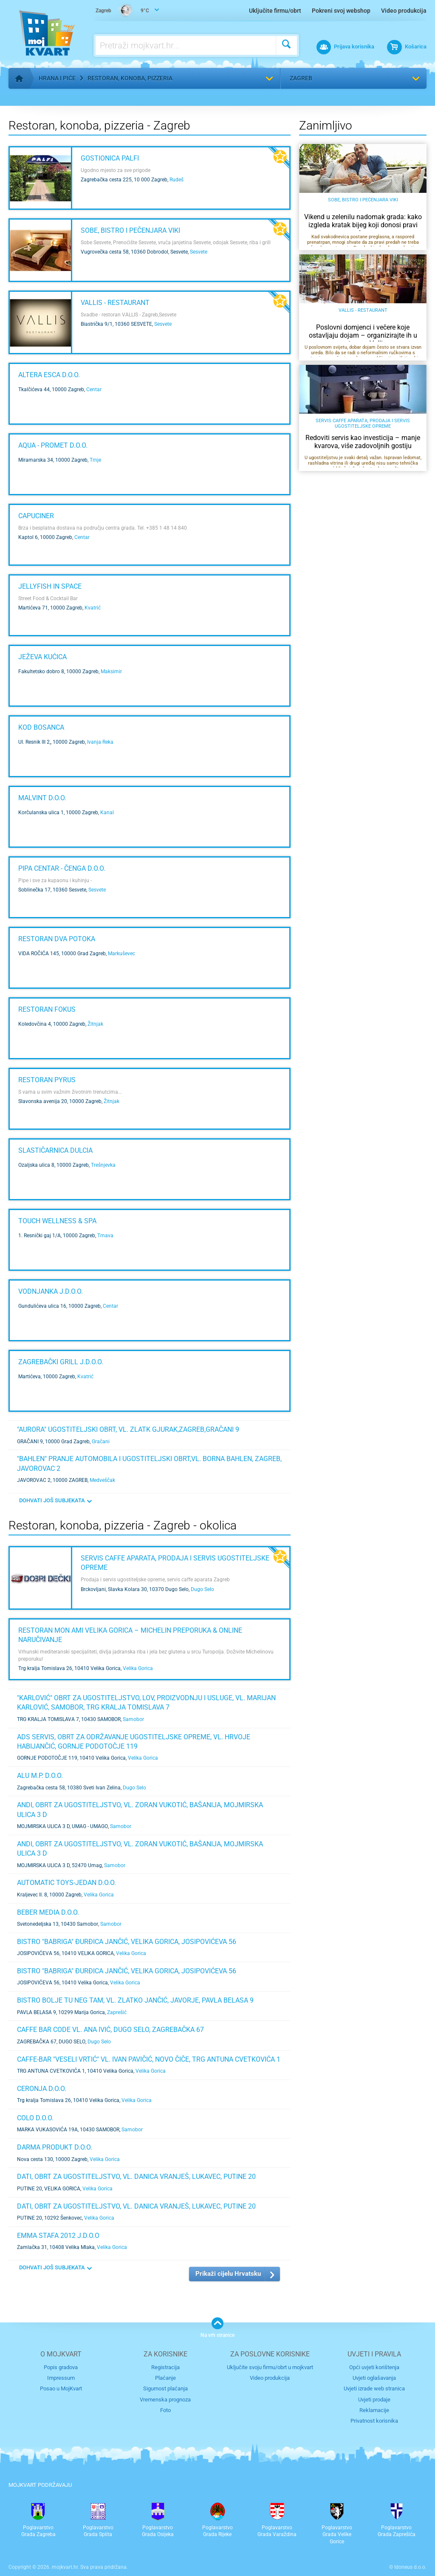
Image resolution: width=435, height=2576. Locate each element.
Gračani (101, 1442)
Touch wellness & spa (57, 1221)
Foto (165, 2410)
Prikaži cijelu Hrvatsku (228, 2273)
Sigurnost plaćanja (165, 2388)
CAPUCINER (36, 516)
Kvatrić (93, 608)
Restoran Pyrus (47, 1080)
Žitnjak (95, 1024)
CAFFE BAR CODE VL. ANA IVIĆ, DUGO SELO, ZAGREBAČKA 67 (110, 2030)
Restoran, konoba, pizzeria (130, 78)
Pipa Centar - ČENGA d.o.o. (61, 868)
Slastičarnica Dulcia (55, 1150)
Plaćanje (165, 2378)
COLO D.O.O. (35, 2118)
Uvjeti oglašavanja (374, 2378)
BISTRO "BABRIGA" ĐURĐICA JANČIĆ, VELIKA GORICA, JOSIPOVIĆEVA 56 (126, 1942)
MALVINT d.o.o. (42, 798)
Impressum (61, 2378)
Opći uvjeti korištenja (374, 2367)
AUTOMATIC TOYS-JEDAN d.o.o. (66, 1883)
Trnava (105, 1236)
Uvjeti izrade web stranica (374, 2388)
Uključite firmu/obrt (275, 10)
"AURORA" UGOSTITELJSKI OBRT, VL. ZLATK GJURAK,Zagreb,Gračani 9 (128, 1429)
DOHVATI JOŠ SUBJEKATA (52, 1500)
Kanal (107, 812)
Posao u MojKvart (61, 2388)
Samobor (133, 1719)
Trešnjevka (103, 1165)
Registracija (165, 2367)
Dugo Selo (202, 1589)
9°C (122, 11)
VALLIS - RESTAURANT (115, 303)
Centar (94, 389)
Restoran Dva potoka (56, 939)
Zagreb (301, 78)
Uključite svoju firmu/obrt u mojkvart (270, 2367)
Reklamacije (374, 2410)
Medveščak (102, 1480)
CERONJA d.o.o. (41, 2089)
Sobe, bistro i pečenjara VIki (130, 230)
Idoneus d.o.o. (410, 2567)
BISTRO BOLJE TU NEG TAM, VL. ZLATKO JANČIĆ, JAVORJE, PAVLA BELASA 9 (135, 2000)
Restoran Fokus (47, 1009)
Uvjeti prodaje (374, 2399)
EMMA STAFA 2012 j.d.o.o (58, 2236)
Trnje (95, 460)
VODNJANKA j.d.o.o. (50, 1291)
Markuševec (121, 953)
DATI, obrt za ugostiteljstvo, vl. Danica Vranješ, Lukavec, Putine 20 (136, 2177)
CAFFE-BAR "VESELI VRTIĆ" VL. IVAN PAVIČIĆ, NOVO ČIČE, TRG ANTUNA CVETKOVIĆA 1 (148, 2059)
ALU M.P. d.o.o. (40, 1776)
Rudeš (176, 180)
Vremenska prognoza (165, 2399)
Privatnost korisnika (374, 2421)
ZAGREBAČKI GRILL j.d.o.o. (60, 1362)
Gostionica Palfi (110, 158)
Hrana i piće (57, 78)
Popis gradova (61, 2367)
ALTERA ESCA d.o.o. (49, 375)
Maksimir (111, 671)
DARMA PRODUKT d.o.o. (54, 2147)
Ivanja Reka (100, 742)
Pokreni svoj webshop (341, 10)
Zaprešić (117, 2012)
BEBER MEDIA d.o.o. (48, 1912)
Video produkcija (404, 10)
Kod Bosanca (41, 727)
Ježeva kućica (42, 657)
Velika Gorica (138, 1668)
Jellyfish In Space (50, 586)
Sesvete (198, 252)
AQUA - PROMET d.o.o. (53, 445)
